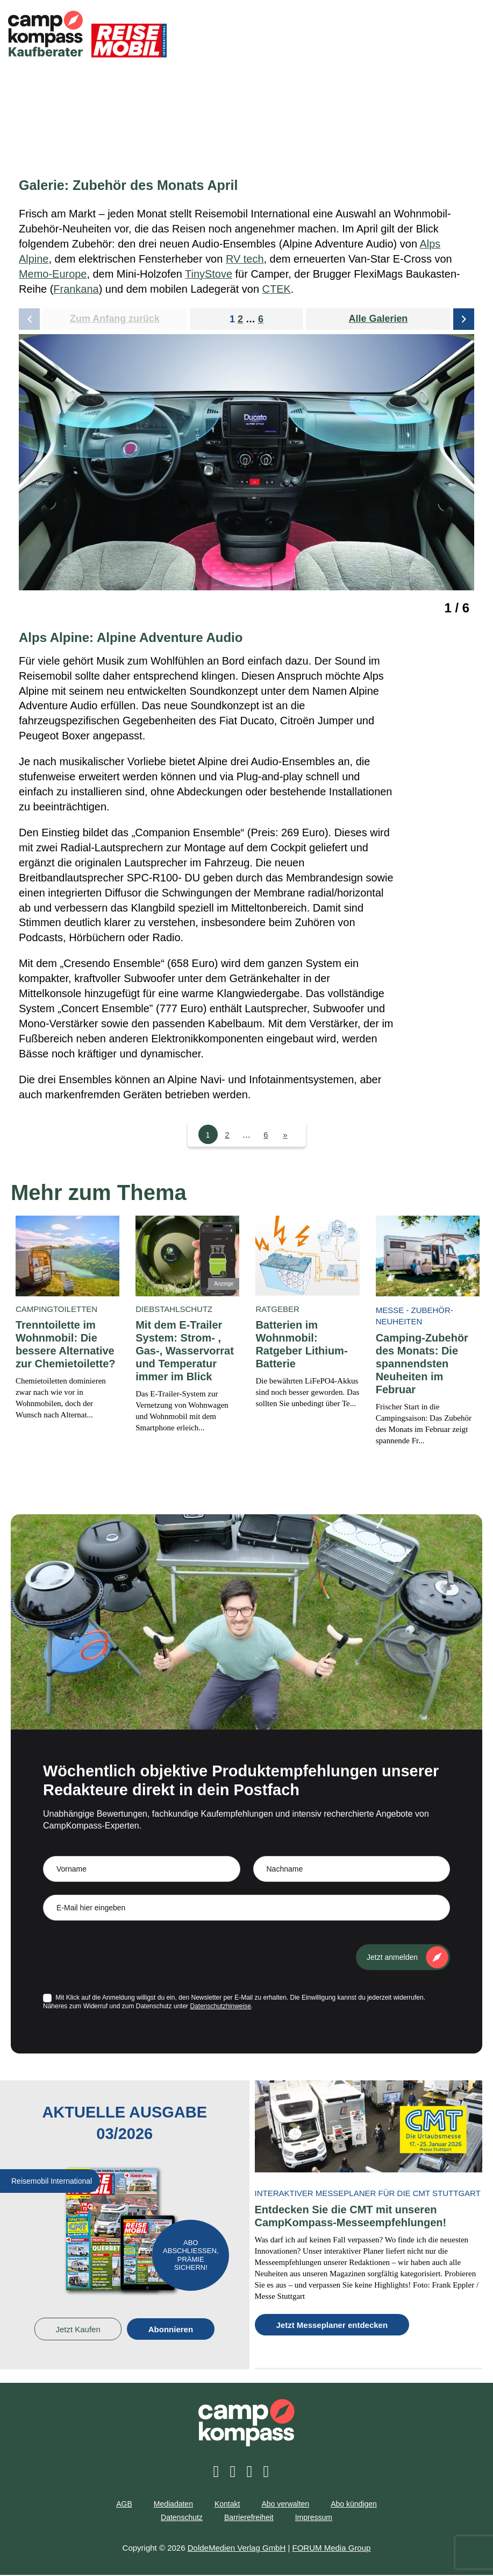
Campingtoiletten (56, 1310)
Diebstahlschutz (173, 1310)
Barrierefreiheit (249, 2519)
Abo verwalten (285, 2505)
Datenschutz (182, 2519)
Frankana (76, 289)
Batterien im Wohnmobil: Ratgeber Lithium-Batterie (301, 1345)
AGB (124, 2505)
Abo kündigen (354, 2505)
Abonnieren (170, 2330)
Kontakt (227, 2505)
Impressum (313, 2519)
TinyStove (209, 274)
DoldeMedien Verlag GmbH (237, 2548)
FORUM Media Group (331, 2548)
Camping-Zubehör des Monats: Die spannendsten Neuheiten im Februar (422, 1364)
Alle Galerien (378, 318)
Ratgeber (277, 1310)
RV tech (245, 259)
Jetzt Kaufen (77, 2330)
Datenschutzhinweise (220, 2007)
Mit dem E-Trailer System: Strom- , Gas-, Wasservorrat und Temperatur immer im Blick (184, 1352)
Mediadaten (173, 2505)
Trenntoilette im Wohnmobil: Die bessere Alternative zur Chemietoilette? (66, 1345)
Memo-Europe (53, 274)
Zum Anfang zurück (115, 318)
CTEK (277, 289)
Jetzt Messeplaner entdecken (332, 2326)
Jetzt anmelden (392, 1958)
